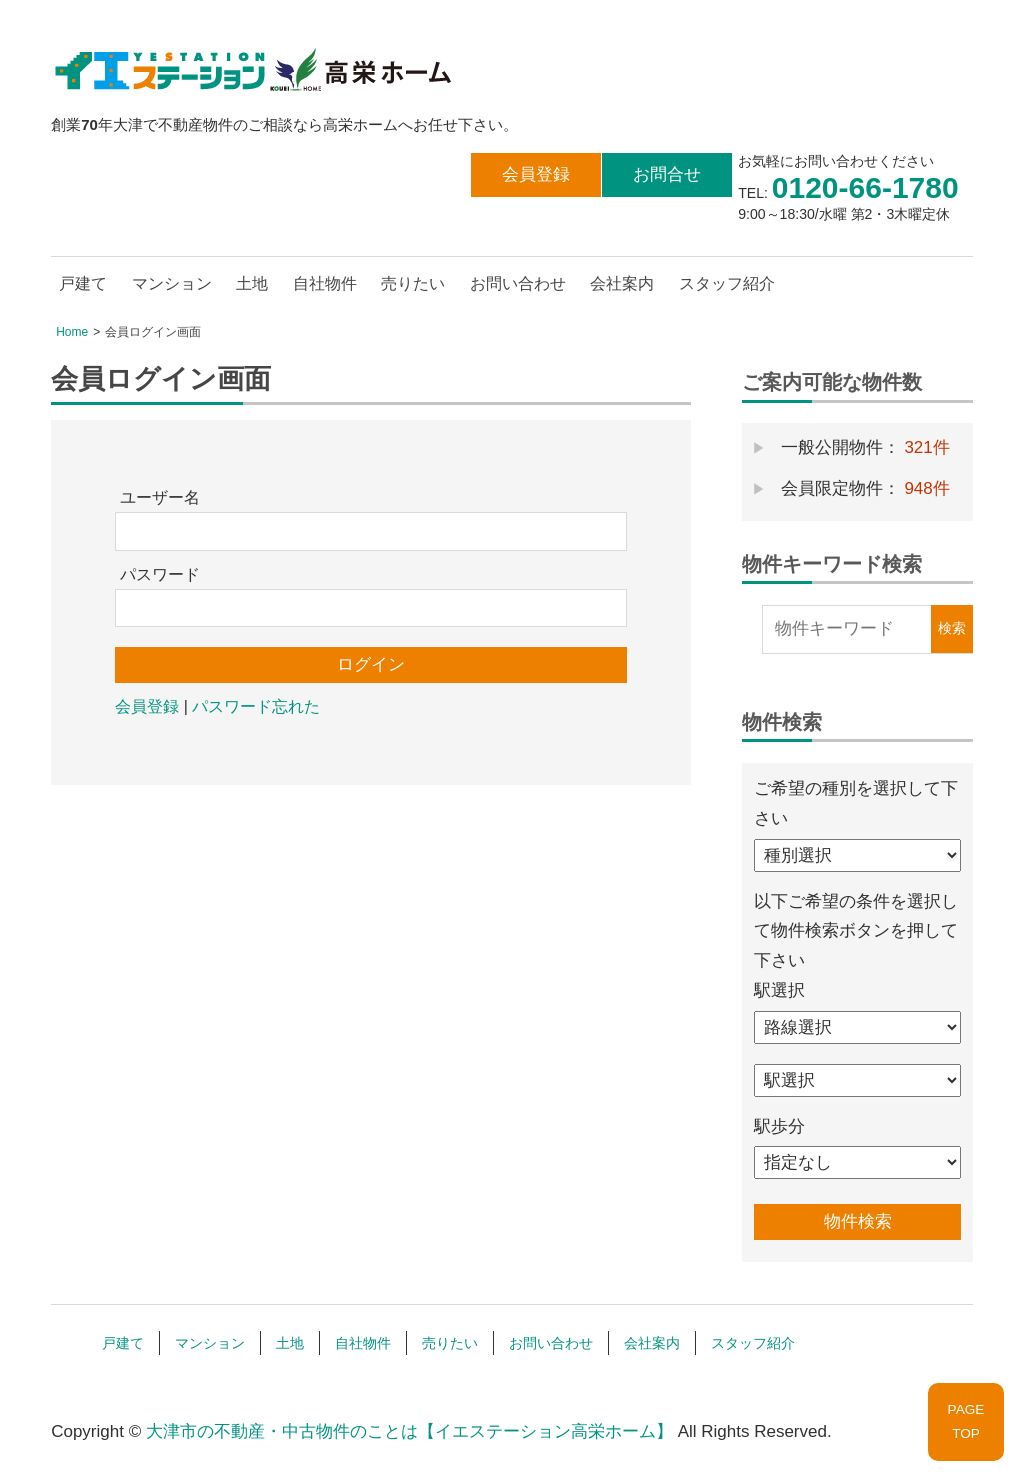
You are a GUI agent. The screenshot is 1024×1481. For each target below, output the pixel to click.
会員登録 (536, 174)
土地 (252, 283)
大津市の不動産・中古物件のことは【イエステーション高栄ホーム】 (409, 1431)
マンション (172, 283)
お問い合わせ (518, 283)
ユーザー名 (160, 497)
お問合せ (667, 174)
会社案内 (622, 283)
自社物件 (325, 283)
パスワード (160, 574)
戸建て (83, 283)
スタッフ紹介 (727, 283)
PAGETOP (966, 1421)
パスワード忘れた (256, 706)
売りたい (413, 283)
